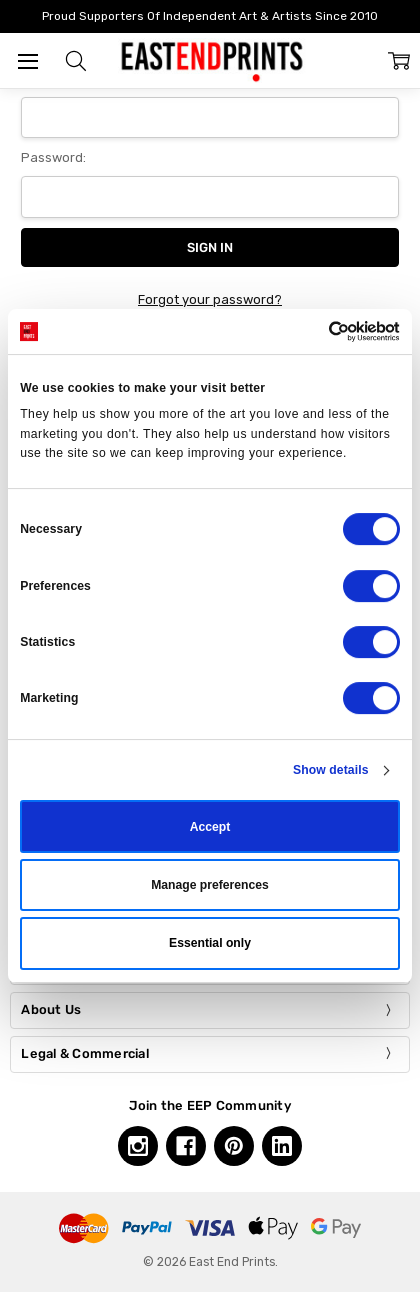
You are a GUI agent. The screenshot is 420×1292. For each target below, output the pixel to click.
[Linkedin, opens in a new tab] (282, 1146)
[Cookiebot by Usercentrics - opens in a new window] (312, 331)
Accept (210, 827)
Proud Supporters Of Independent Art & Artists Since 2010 (210, 16)
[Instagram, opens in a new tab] (138, 1146)
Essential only (210, 944)
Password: (53, 157)
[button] (76, 61)
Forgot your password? (210, 299)
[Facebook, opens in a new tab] (186, 1146)
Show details (331, 770)
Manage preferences (210, 885)
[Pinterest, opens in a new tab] (234, 1146)
